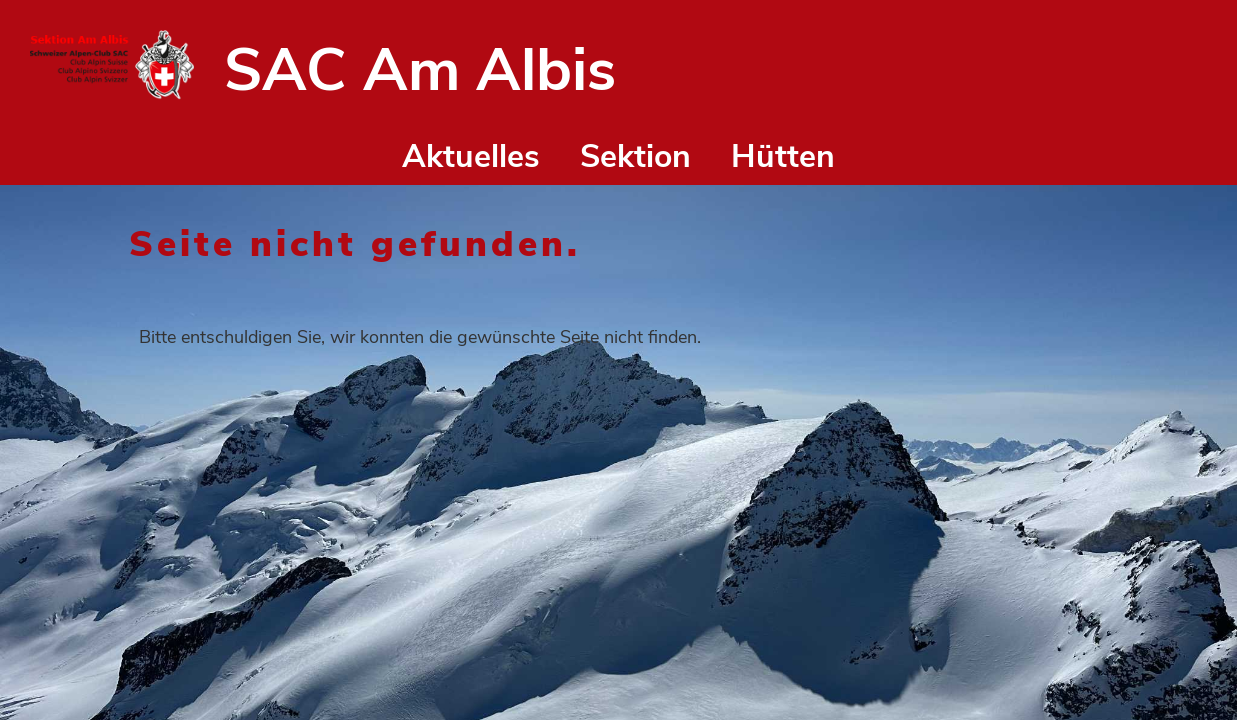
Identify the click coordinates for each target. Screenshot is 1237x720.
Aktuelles (471, 156)
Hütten (783, 156)
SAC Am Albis (420, 70)
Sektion (635, 156)
